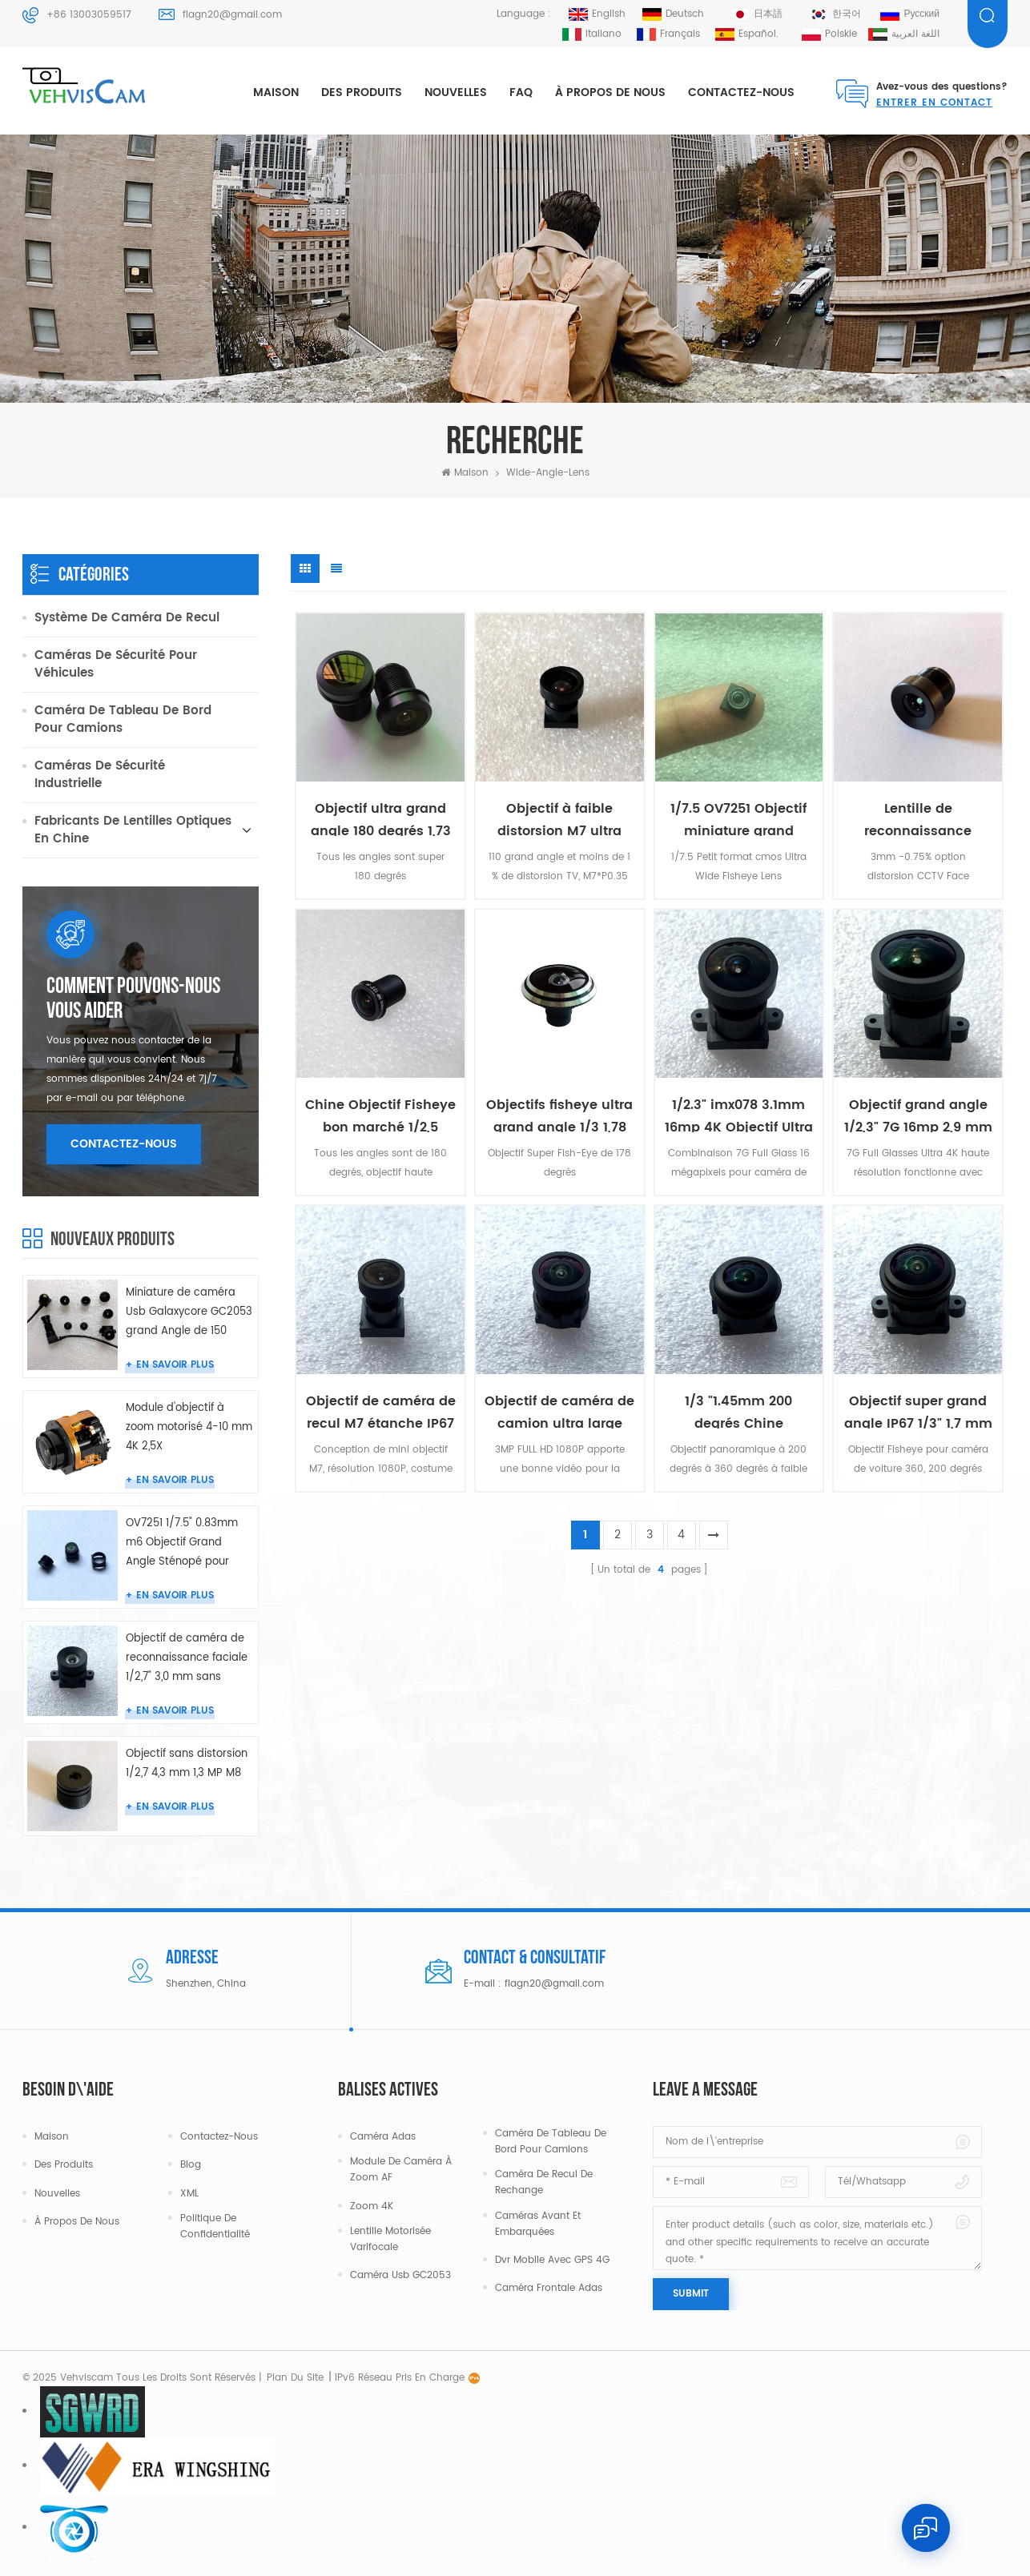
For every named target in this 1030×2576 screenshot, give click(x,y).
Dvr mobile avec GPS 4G (552, 2260)
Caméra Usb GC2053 (400, 2275)
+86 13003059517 (88, 14)
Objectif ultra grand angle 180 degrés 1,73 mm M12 (381, 817)
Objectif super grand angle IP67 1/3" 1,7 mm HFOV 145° (918, 1410)
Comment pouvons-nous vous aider (133, 999)
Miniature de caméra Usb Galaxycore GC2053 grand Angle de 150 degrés (189, 1312)
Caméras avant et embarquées (538, 2224)
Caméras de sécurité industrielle (99, 775)
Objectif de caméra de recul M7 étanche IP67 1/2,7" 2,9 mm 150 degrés (381, 1410)
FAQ (521, 92)
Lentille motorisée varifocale (390, 2239)
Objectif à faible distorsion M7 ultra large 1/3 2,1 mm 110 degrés (560, 817)
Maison (276, 92)
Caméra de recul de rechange (544, 2182)
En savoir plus (175, 1364)
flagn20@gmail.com (232, 14)
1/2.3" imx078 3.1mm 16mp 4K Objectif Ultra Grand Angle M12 (739, 1113)
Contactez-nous (741, 92)
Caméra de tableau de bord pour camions (122, 719)
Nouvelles (455, 92)
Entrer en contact (934, 103)
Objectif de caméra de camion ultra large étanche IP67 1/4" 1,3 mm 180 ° (559, 1410)
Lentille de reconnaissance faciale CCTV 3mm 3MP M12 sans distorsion (918, 817)
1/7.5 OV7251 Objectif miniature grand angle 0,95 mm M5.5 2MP (738, 817)
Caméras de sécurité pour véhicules (115, 664)
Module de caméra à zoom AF (401, 2169)
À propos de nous (610, 92)
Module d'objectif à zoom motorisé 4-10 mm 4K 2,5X (189, 1427)
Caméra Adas (383, 2136)
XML (189, 2193)
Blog (190, 2164)
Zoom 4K (371, 2206)
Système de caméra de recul (126, 618)
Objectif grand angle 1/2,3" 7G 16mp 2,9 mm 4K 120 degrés (918, 1113)
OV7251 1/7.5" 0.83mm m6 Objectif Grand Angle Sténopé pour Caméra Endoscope (182, 1543)
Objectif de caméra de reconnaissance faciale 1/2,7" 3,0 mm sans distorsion (186, 1658)
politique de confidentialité (215, 2226)
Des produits (361, 92)
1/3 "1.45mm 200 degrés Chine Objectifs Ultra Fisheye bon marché (739, 1410)
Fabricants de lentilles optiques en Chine (132, 830)
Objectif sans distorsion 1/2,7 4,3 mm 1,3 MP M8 (186, 1764)
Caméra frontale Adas (548, 2288)
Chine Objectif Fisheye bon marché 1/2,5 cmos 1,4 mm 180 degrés (380, 1113)
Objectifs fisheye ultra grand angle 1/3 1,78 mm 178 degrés (559, 1113)
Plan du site (295, 2377)
